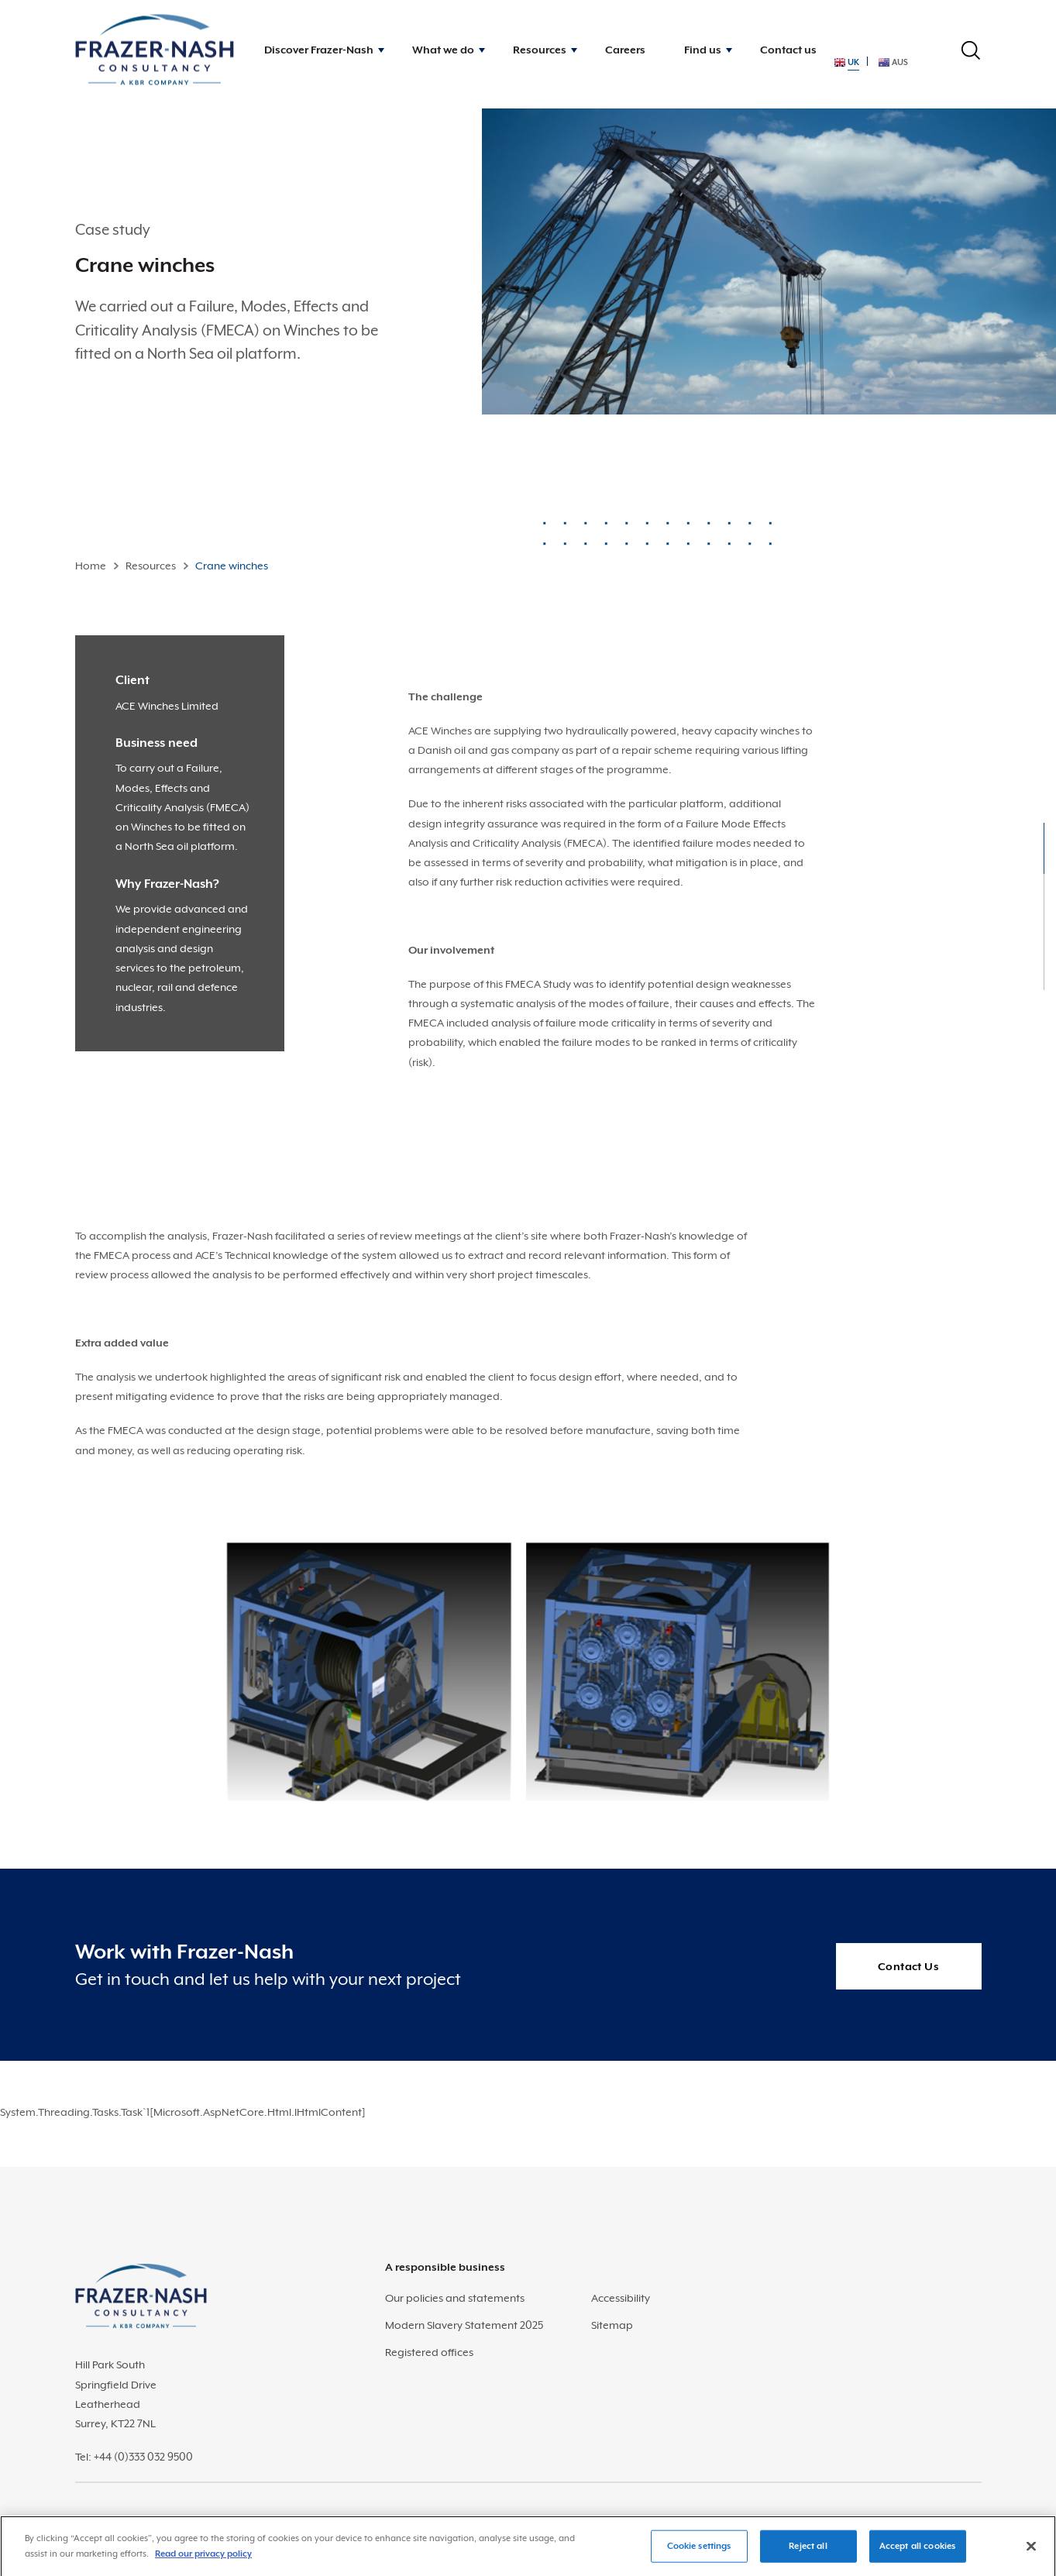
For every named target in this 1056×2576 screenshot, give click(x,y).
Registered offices (429, 2352)
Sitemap (612, 2325)
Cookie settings (699, 2551)
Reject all (808, 2551)
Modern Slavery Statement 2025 (464, 2325)
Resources (151, 565)
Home (90, 565)
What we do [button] (443, 49)
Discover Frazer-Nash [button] (318, 49)
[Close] (1031, 2551)
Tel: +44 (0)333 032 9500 (134, 2456)
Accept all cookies (917, 2551)
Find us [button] (702, 49)
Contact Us (908, 1966)
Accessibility (620, 2298)
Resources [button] (539, 49)
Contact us (788, 49)
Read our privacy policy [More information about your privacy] (203, 2559)
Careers (625, 49)
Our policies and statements (455, 2298)
